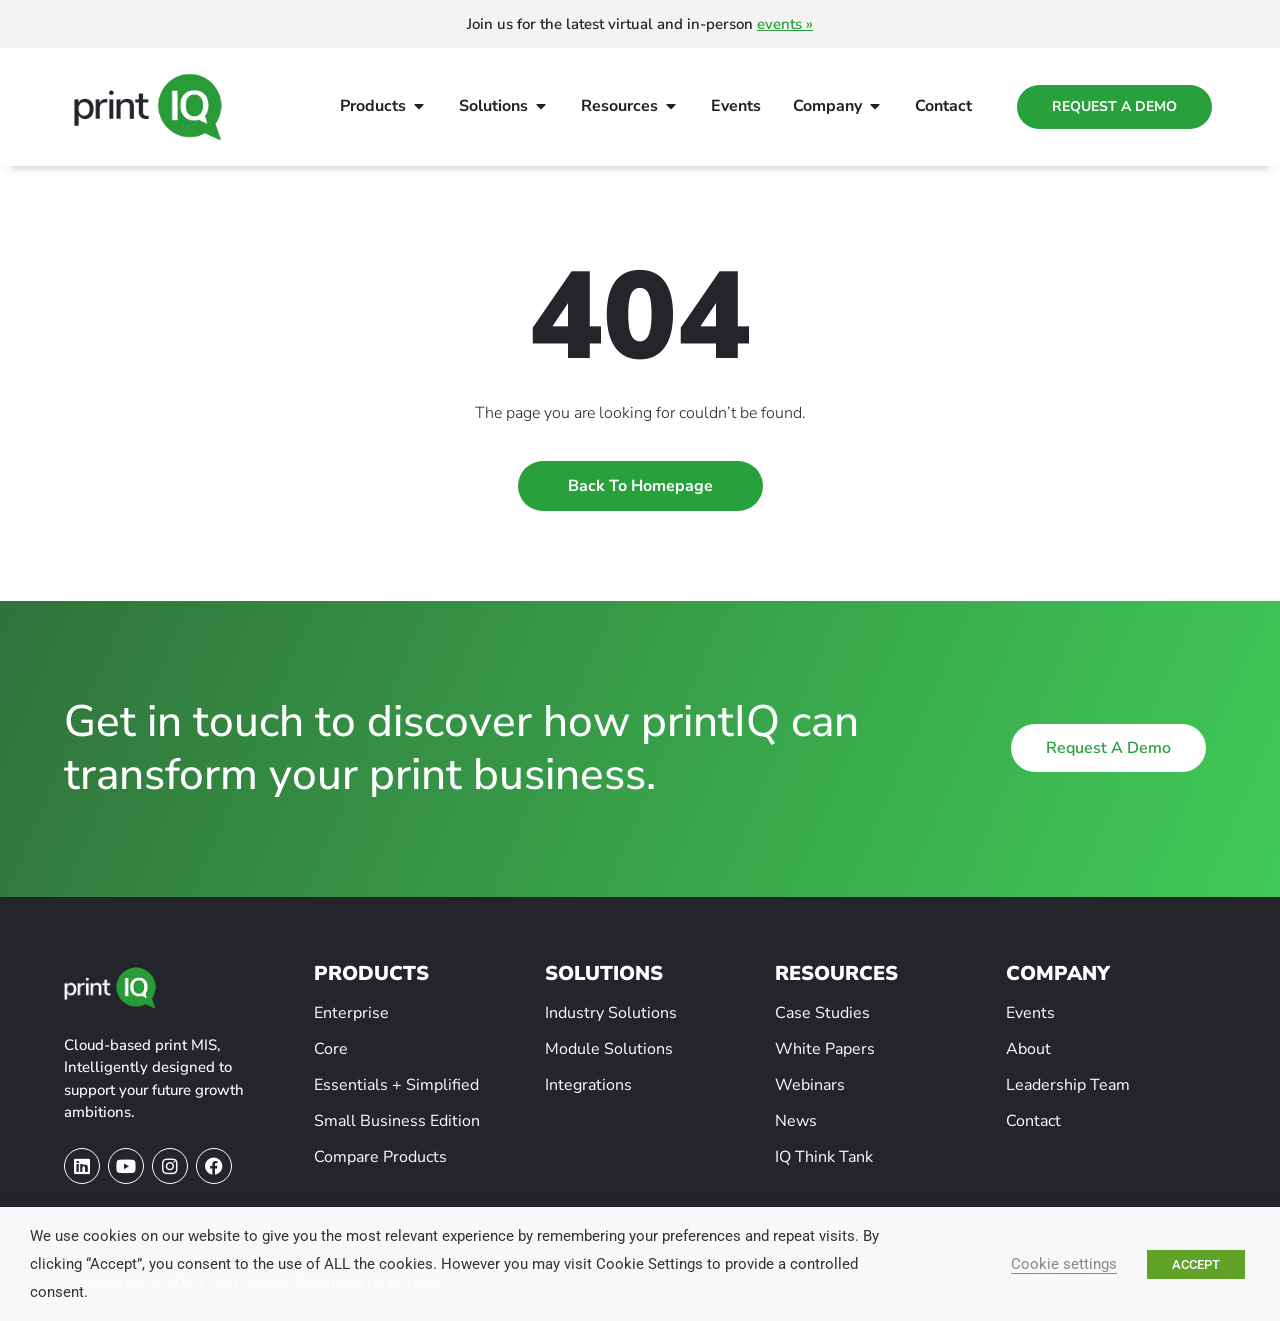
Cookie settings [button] (1064, 1264)
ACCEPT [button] (1196, 1264)
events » (785, 24)
